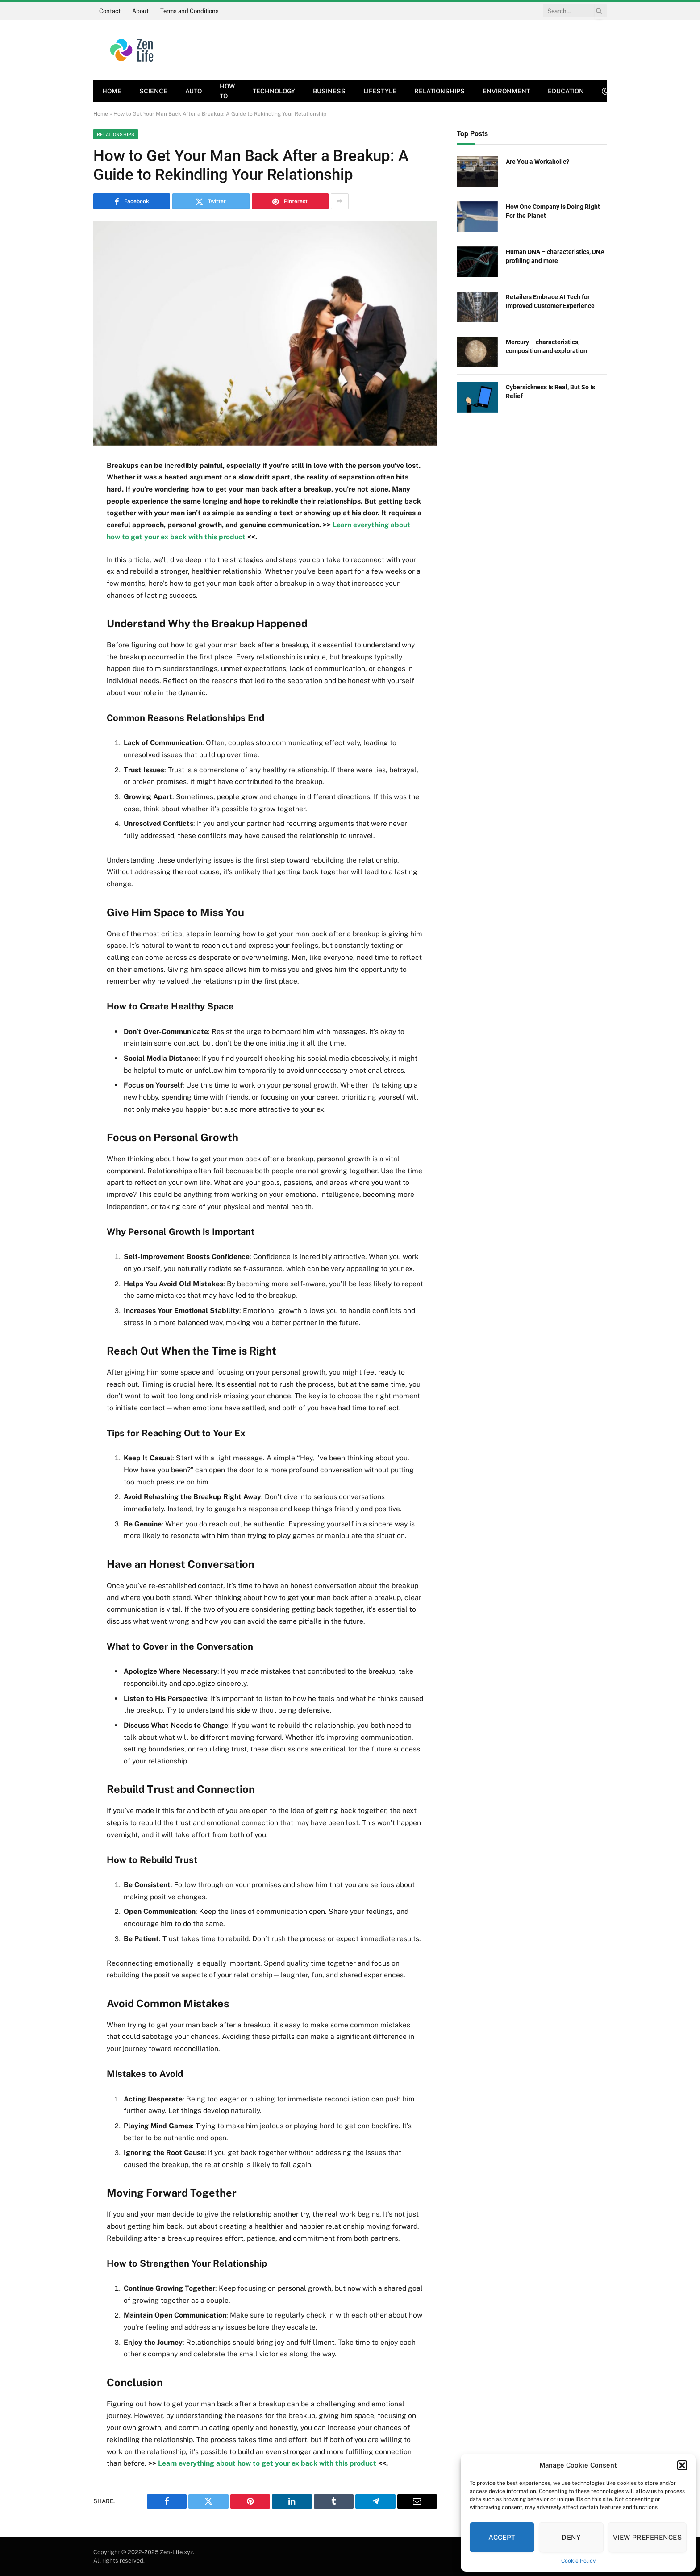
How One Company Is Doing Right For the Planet (553, 211)
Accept (502, 2537)
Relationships (439, 91)
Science (153, 91)
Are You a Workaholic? (537, 161)
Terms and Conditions (189, 11)
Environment (506, 91)
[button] (682, 2465)
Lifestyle (379, 91)
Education (566, 91)
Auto (193, 91)
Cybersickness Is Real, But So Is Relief (550, 391)
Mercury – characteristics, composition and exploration (546, 346)
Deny (571, 2537)
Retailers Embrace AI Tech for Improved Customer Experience (550, 301)
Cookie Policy (578, 2561)
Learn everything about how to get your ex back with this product (268, 2463)
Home (111, 91)
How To (227, 91)
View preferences (647, 2537)
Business (329, 91)
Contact (110, 11)
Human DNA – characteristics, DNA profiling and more (555, 256)
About (140, 11)
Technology (274, 91)
